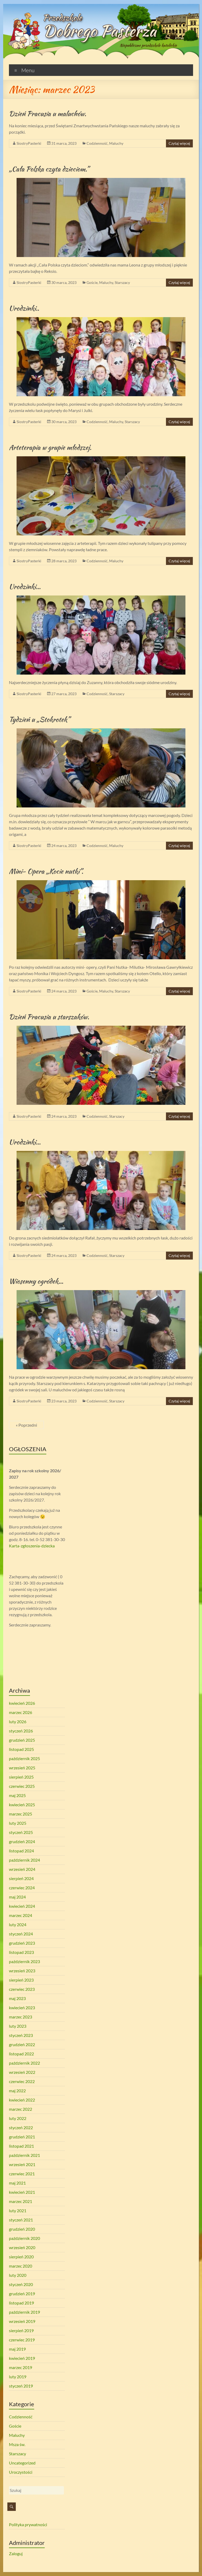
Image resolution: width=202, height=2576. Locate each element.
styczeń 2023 (21, 2035)
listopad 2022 (21, 2053)
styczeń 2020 (21, 2284)
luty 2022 (17, 2118)
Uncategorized (22, 2462)
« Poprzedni (26, 1424)
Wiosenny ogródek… (36, 1281)
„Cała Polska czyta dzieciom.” (49, 169)
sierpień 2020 (21, 2256)
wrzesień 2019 (22, 2321)
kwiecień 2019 (22, 2358)
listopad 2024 (21, 1850)
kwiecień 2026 (22, 1703)
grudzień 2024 (22, 1841)
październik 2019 (24, 2311)
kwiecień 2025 (22, 1804)
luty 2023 (17, 2025)
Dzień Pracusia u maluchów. (47, 114)
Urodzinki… (25, 587)
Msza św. (17, 2444)
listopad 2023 (21, 1952)
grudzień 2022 (22, 2044)
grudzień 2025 (22, 1739)
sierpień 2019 (21, 2330)
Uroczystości (20, 2472)
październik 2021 (24, 2155)
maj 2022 (17, 2090)
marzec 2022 (20, 2109)
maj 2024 (17, 1896)
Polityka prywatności (28, 2524)
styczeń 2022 (21, 2127)
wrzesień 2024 (22, 1869)
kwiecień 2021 (22, 2192)
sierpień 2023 (21, 1979)
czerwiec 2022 (22, 2081)
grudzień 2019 (22, 2293)
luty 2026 (17, 1721)
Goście (92, 282)
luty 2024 (17, 1924)
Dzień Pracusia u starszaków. (49, 1017)
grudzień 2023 (22, 1942)
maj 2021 (17, 2182)
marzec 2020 (20, 2265)
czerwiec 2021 (22, 2173)
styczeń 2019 (21, 2385)
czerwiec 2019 (22, 2339)
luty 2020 (17, 2275)
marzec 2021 (20, 2201)
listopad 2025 (21, 1749)
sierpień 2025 (21, 1776)
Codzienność (97, 143)
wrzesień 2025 (22, 1767)
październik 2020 (24, 2238)
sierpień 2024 (21, 1878)
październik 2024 (24, 1859)
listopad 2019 (21, 2302)
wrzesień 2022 (22, 2072)
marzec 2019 (20, 2367)
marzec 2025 (20, 1813)
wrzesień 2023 (22, 1970)
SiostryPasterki (29, 143)
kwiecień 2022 (22, 2099)
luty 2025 (17, 1823)
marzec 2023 (20, 2016)
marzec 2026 (20, 1712)
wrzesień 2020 (22, 2247)
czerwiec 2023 (22, 1989)
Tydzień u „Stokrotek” (39, 719)
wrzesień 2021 (22, 2164)
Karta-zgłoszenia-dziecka (32, 1545)
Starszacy (122, 282)
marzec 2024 (20, 1915)
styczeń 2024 (21, 1933)
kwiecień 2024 (22, 1906)
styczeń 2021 (21, 2219)
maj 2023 (17, 1998)
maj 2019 (17, 2348)
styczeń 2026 (21, 1730)
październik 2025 (24, 1758)
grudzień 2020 (22, 2228)
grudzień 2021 (22, 2136)
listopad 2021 (21, 2145)
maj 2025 (17, 1795)
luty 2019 (17, 2376)
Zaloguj (16, 2553)
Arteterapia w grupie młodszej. (50, 447)
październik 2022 (24, 2062)
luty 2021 (17, 2210)
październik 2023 (24, 1961)
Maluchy (116, 143)
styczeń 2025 (21, 1832)
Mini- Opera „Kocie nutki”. (46, 871)
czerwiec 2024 (22, 1887)
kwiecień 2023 (22, 2007)
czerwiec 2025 (22, 1786)
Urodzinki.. (24, 308)
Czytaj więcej (179, 143)
